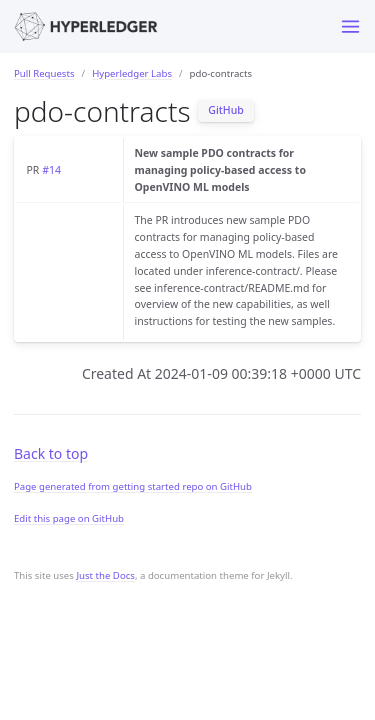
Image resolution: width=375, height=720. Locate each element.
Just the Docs (105, 575)
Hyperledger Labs (132, 73)
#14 (51, 170)
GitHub (225, 110)
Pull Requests (44, 73)
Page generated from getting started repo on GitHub (133, 486)
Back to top (51, 453)
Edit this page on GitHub (69, 518)
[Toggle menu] (350, 26)
